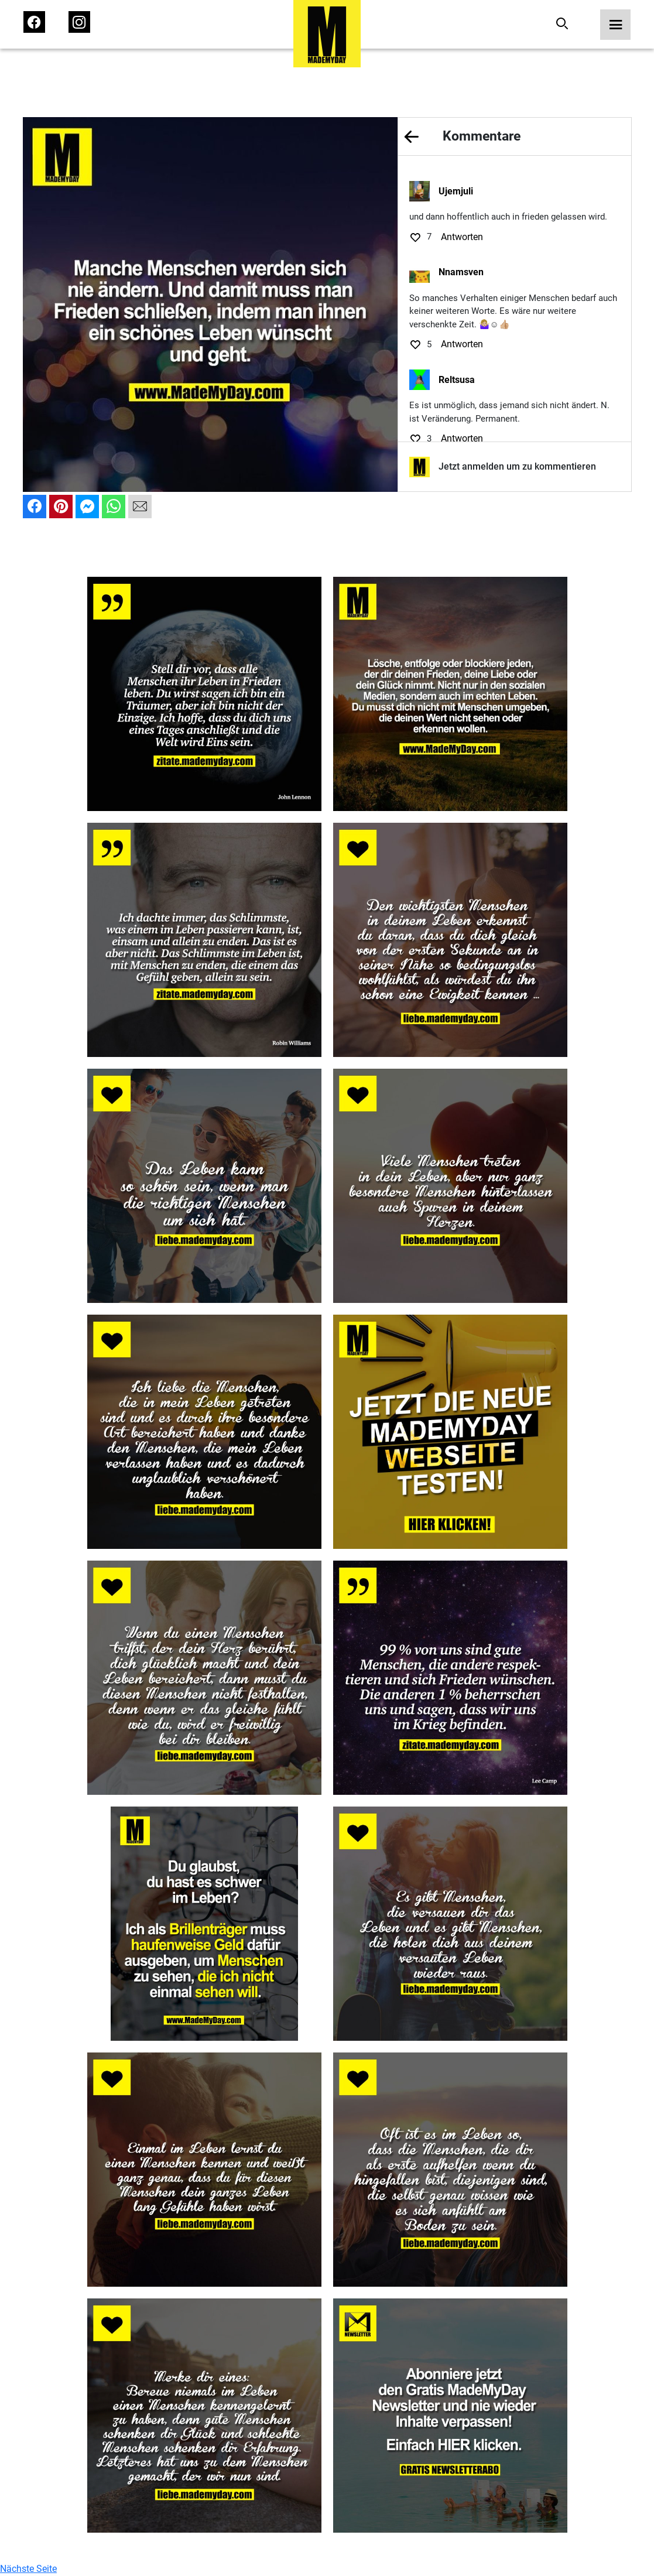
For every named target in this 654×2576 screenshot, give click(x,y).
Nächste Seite (28, 2568)
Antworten (462, 236)
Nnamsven (461, 272)
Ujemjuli (456, 191)
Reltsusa (457, 379)
